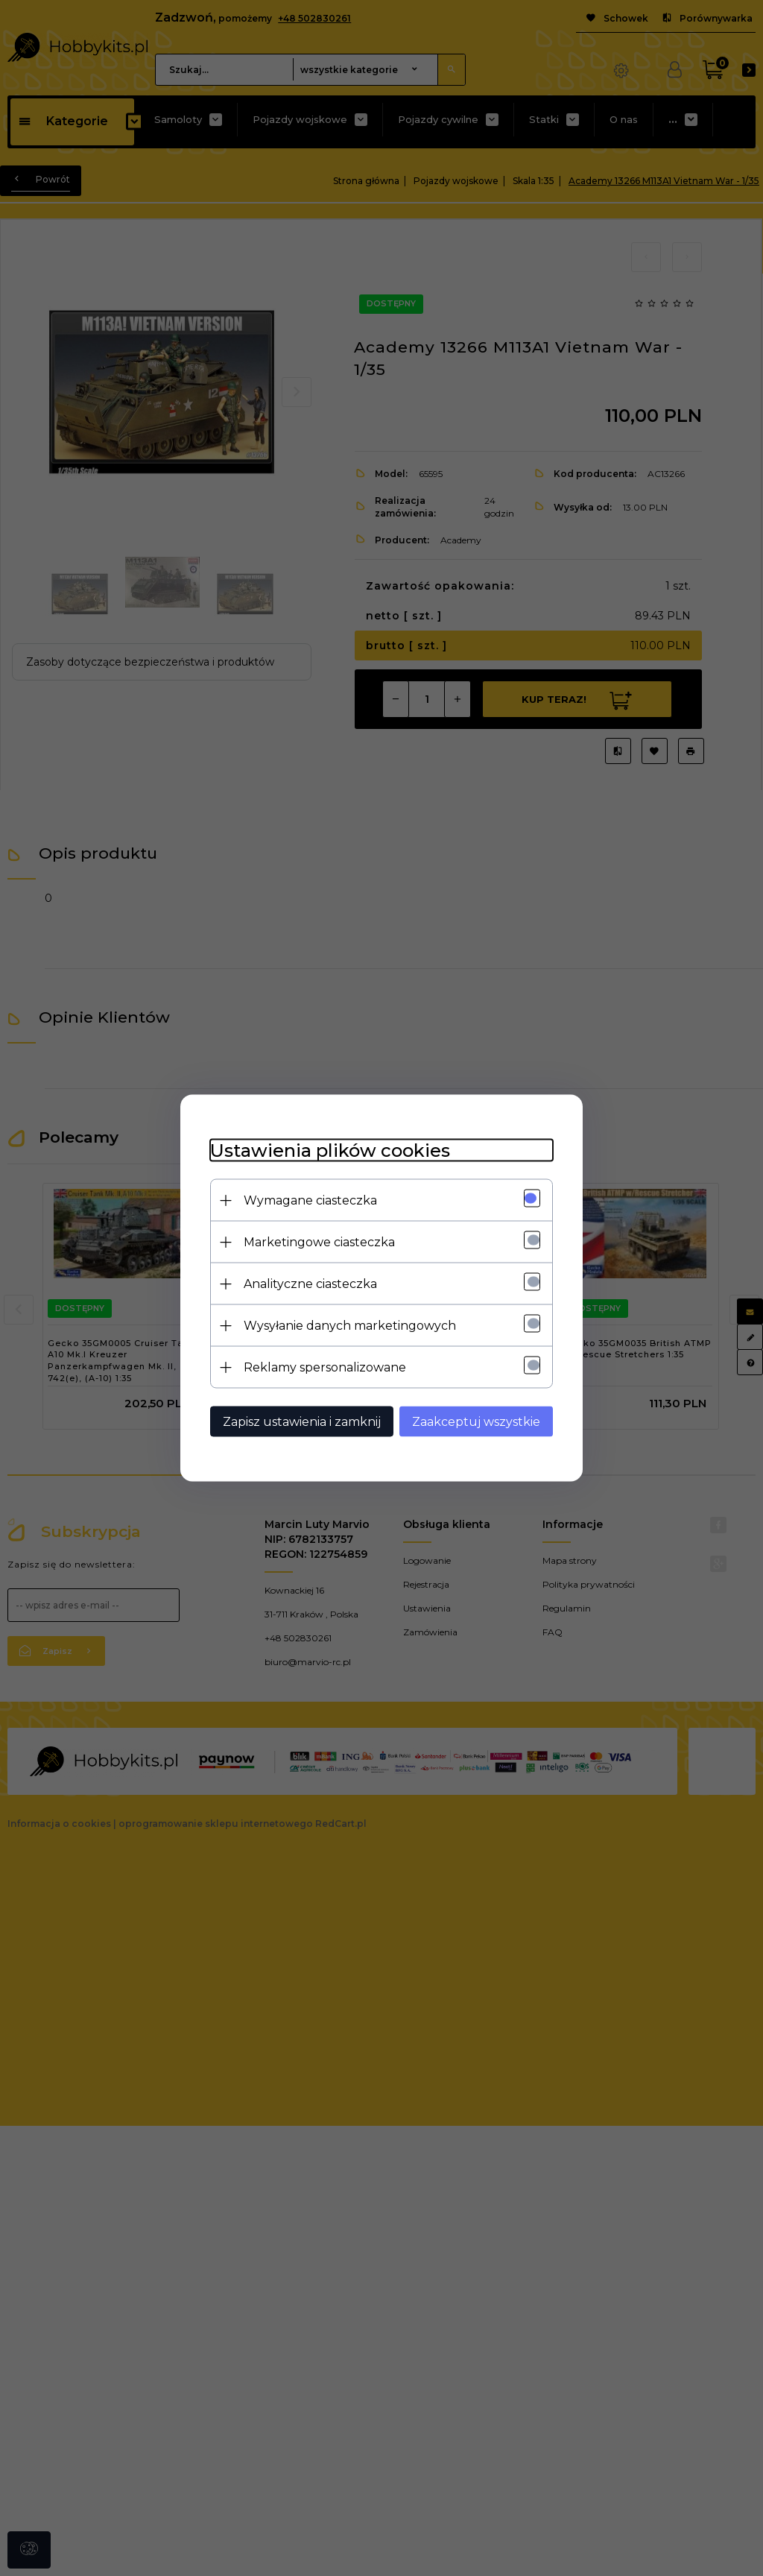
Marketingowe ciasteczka (319, 1242)
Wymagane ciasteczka (310, 1200)
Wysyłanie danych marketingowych (350, 1326)
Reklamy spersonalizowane (325, 1367)
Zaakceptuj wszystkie (476, 1422)
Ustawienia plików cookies (330, 1150)
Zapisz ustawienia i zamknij (302, 1422)
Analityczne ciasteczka (310, 1284)
